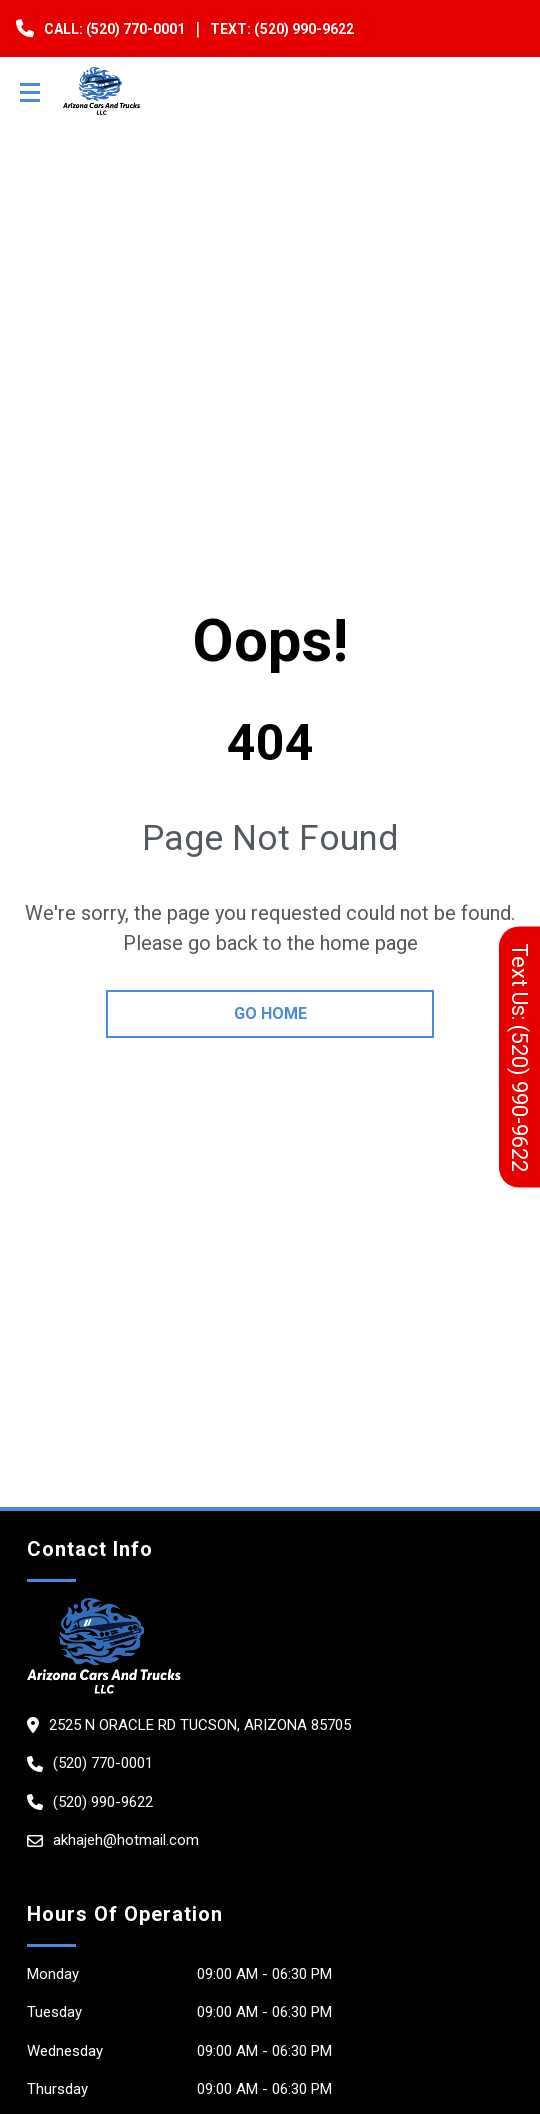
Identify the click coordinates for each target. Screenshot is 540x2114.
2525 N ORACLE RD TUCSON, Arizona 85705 (200, 1725)
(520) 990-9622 (103, 1802)
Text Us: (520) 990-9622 (519, 1057)
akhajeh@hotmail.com (126, 1840)
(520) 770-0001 (103, 1763)
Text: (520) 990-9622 (281, 29)
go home (270, 1013)
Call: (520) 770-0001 (114, 29)
